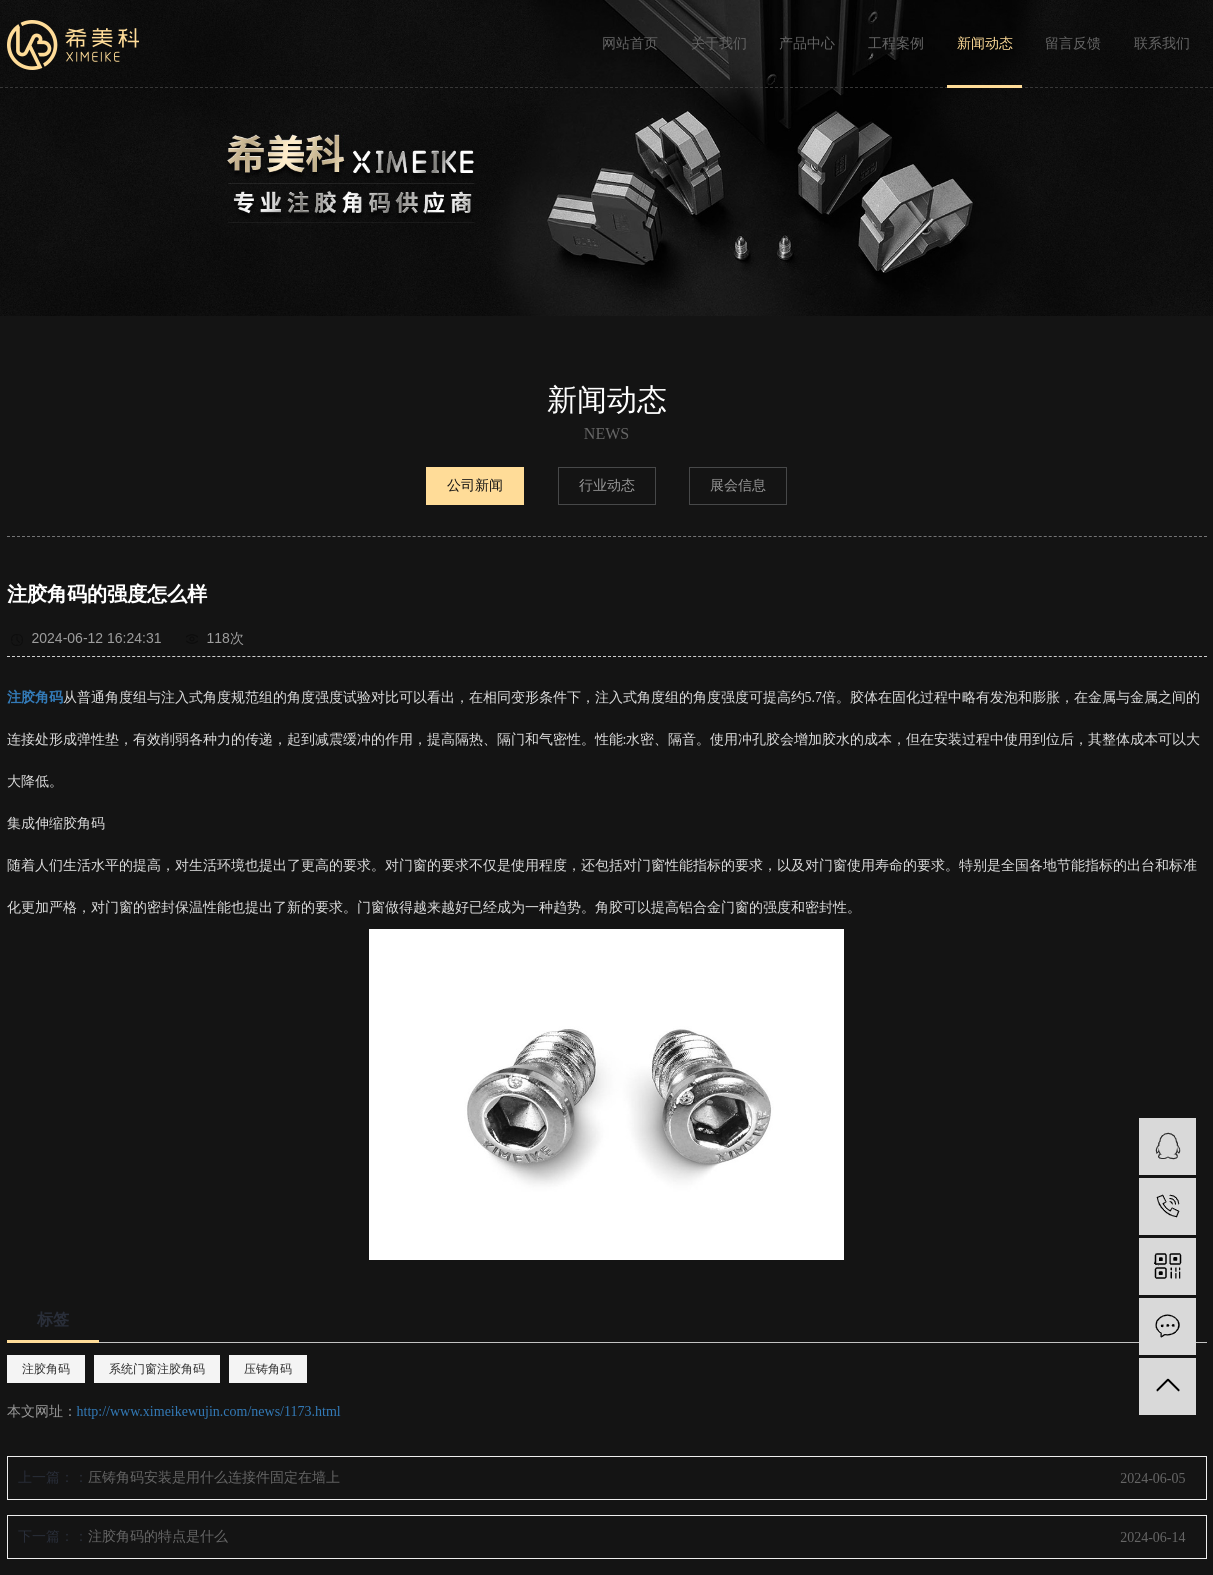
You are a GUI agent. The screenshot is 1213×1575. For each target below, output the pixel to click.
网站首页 (630, 43)
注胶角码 (46, 1369)
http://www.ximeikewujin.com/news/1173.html (209, 1411)
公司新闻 (475, 485)
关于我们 (719, 43)
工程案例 (896, 43)
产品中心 (807, 43)
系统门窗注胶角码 (157, 1369)
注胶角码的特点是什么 (158, 1536)
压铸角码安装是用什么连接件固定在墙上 (214, 1477)
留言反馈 (1073, 43)
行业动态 (607, 485)
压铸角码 (268, 1369)
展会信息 (738, 485)
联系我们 (1162, 43)
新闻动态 (985, 43)
